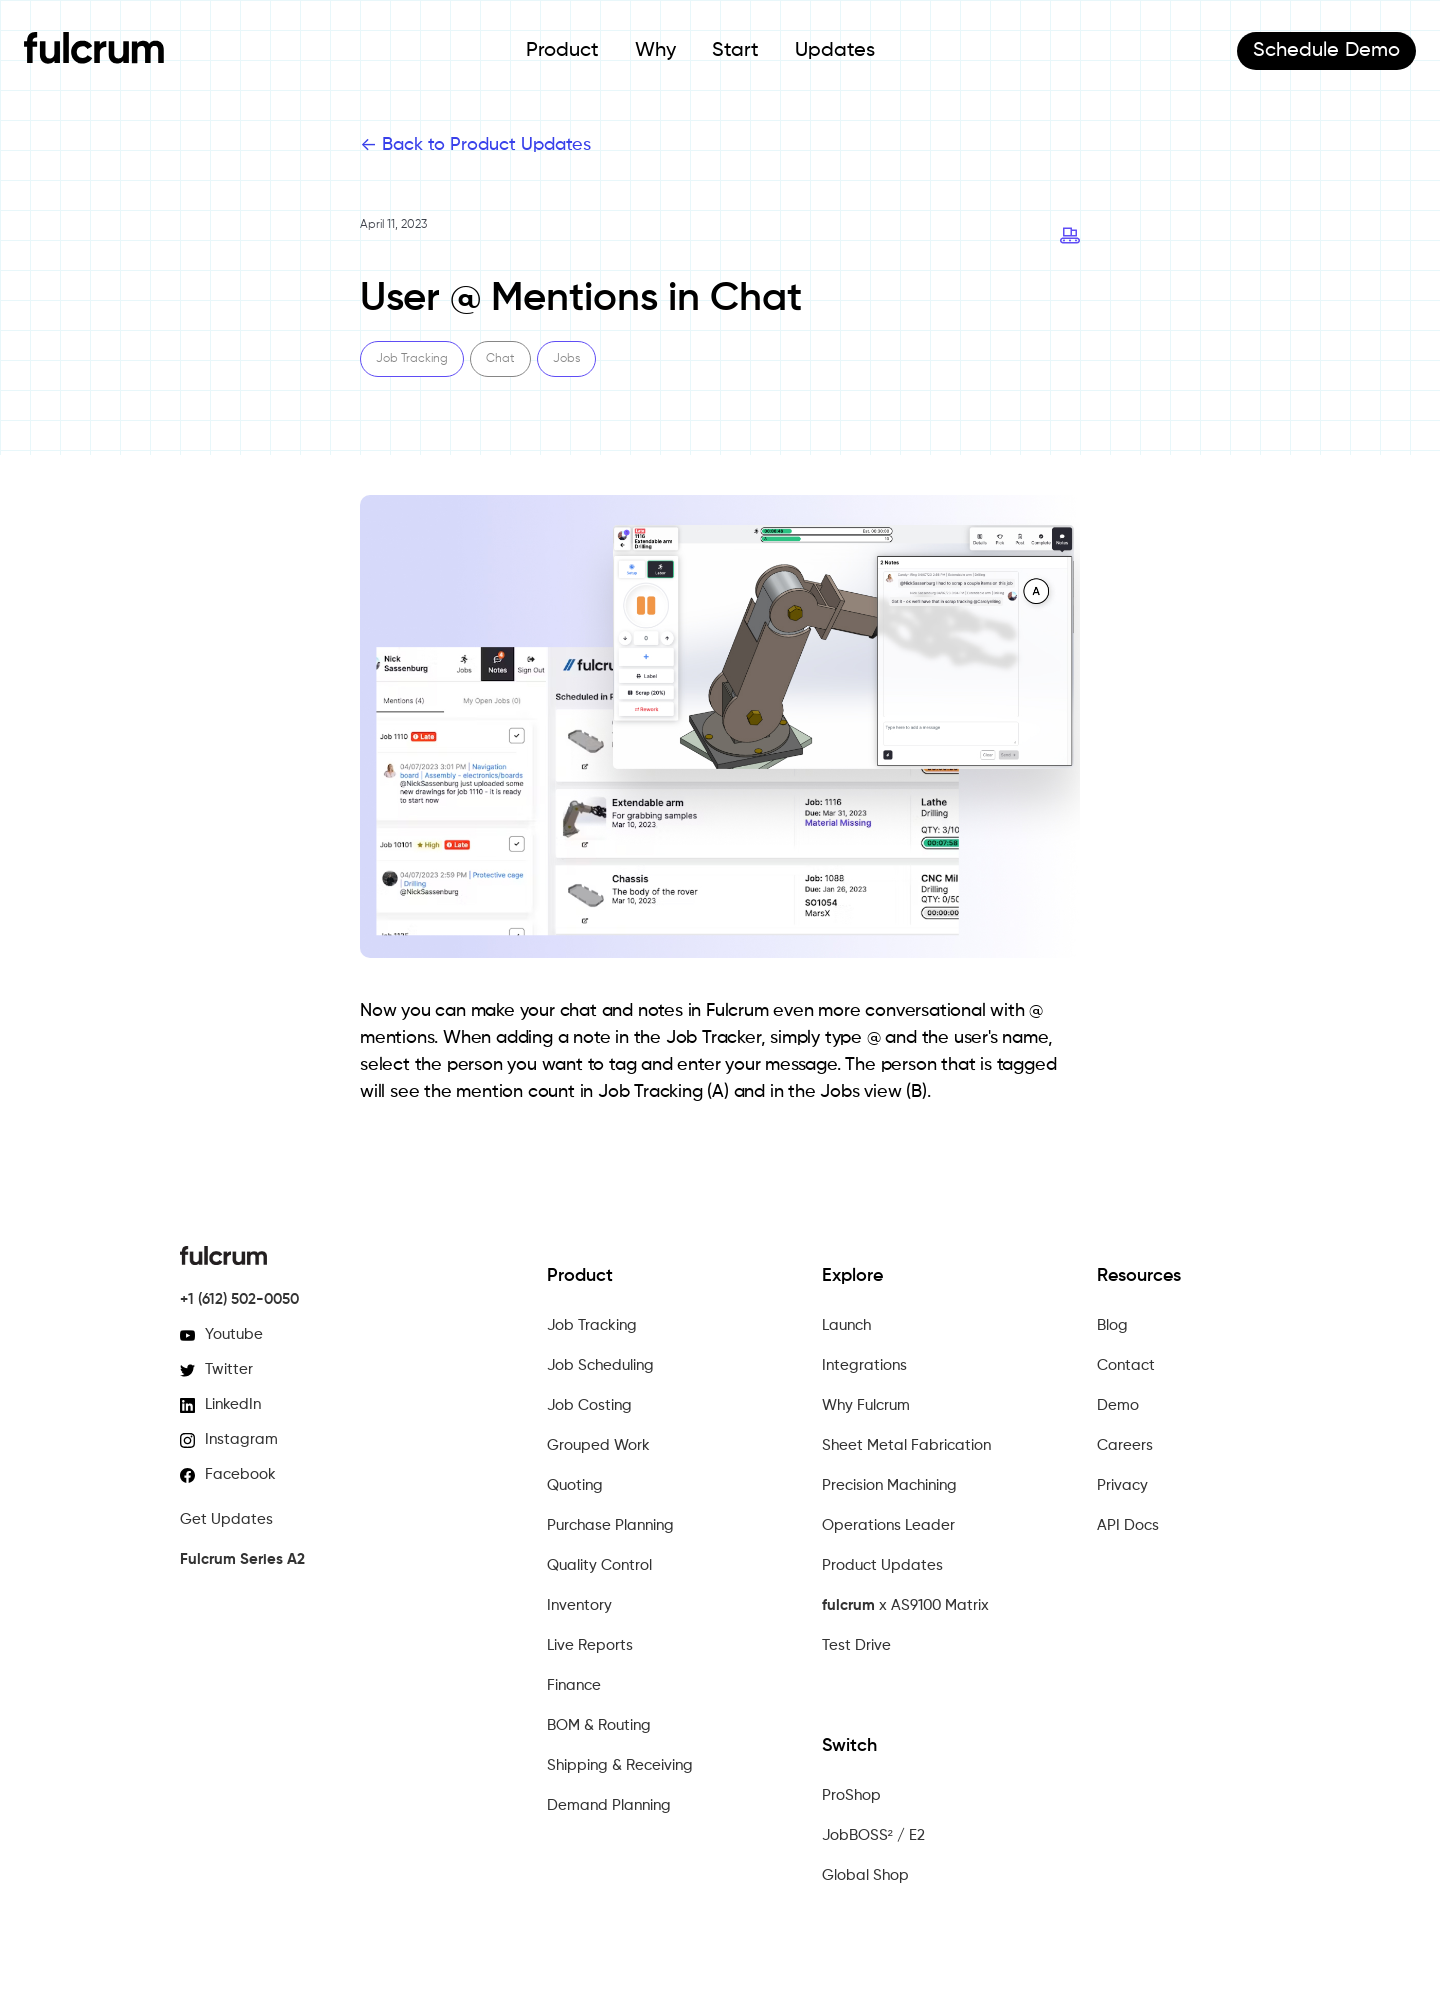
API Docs (1128, 1525)
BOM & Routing (599, 1725)
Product (562, 51)
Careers (1125, 1445)
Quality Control (599, 1565)
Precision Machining (889, 1485)
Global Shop (865, 1875)
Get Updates (226, 1519)
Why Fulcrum (866, 1405)
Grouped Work (598, 1445)
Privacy (1122, 1485)
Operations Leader (888, 1525)
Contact (1126, 1365)
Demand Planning (609, 1805)
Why (655, 51)
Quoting (575, 1485)
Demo (1326, 51)
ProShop (851, 1795)
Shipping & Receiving (620, 1765)
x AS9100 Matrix (905, 1606)
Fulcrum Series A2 (242, 1559)
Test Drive (856, 1645)
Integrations (864, 1365)
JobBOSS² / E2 (873, 1835)
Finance (574, 1685)
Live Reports (590, 1645)
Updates (835, 51)
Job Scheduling (600, 1365)
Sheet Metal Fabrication (906, 1445)
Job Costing (589, 1405)
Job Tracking (592, 1325)
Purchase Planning (610, 1525)
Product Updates (882, 1565)
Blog (1112, 1325)
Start (735, 51)
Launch (846, 1325)
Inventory (579, 1605)
